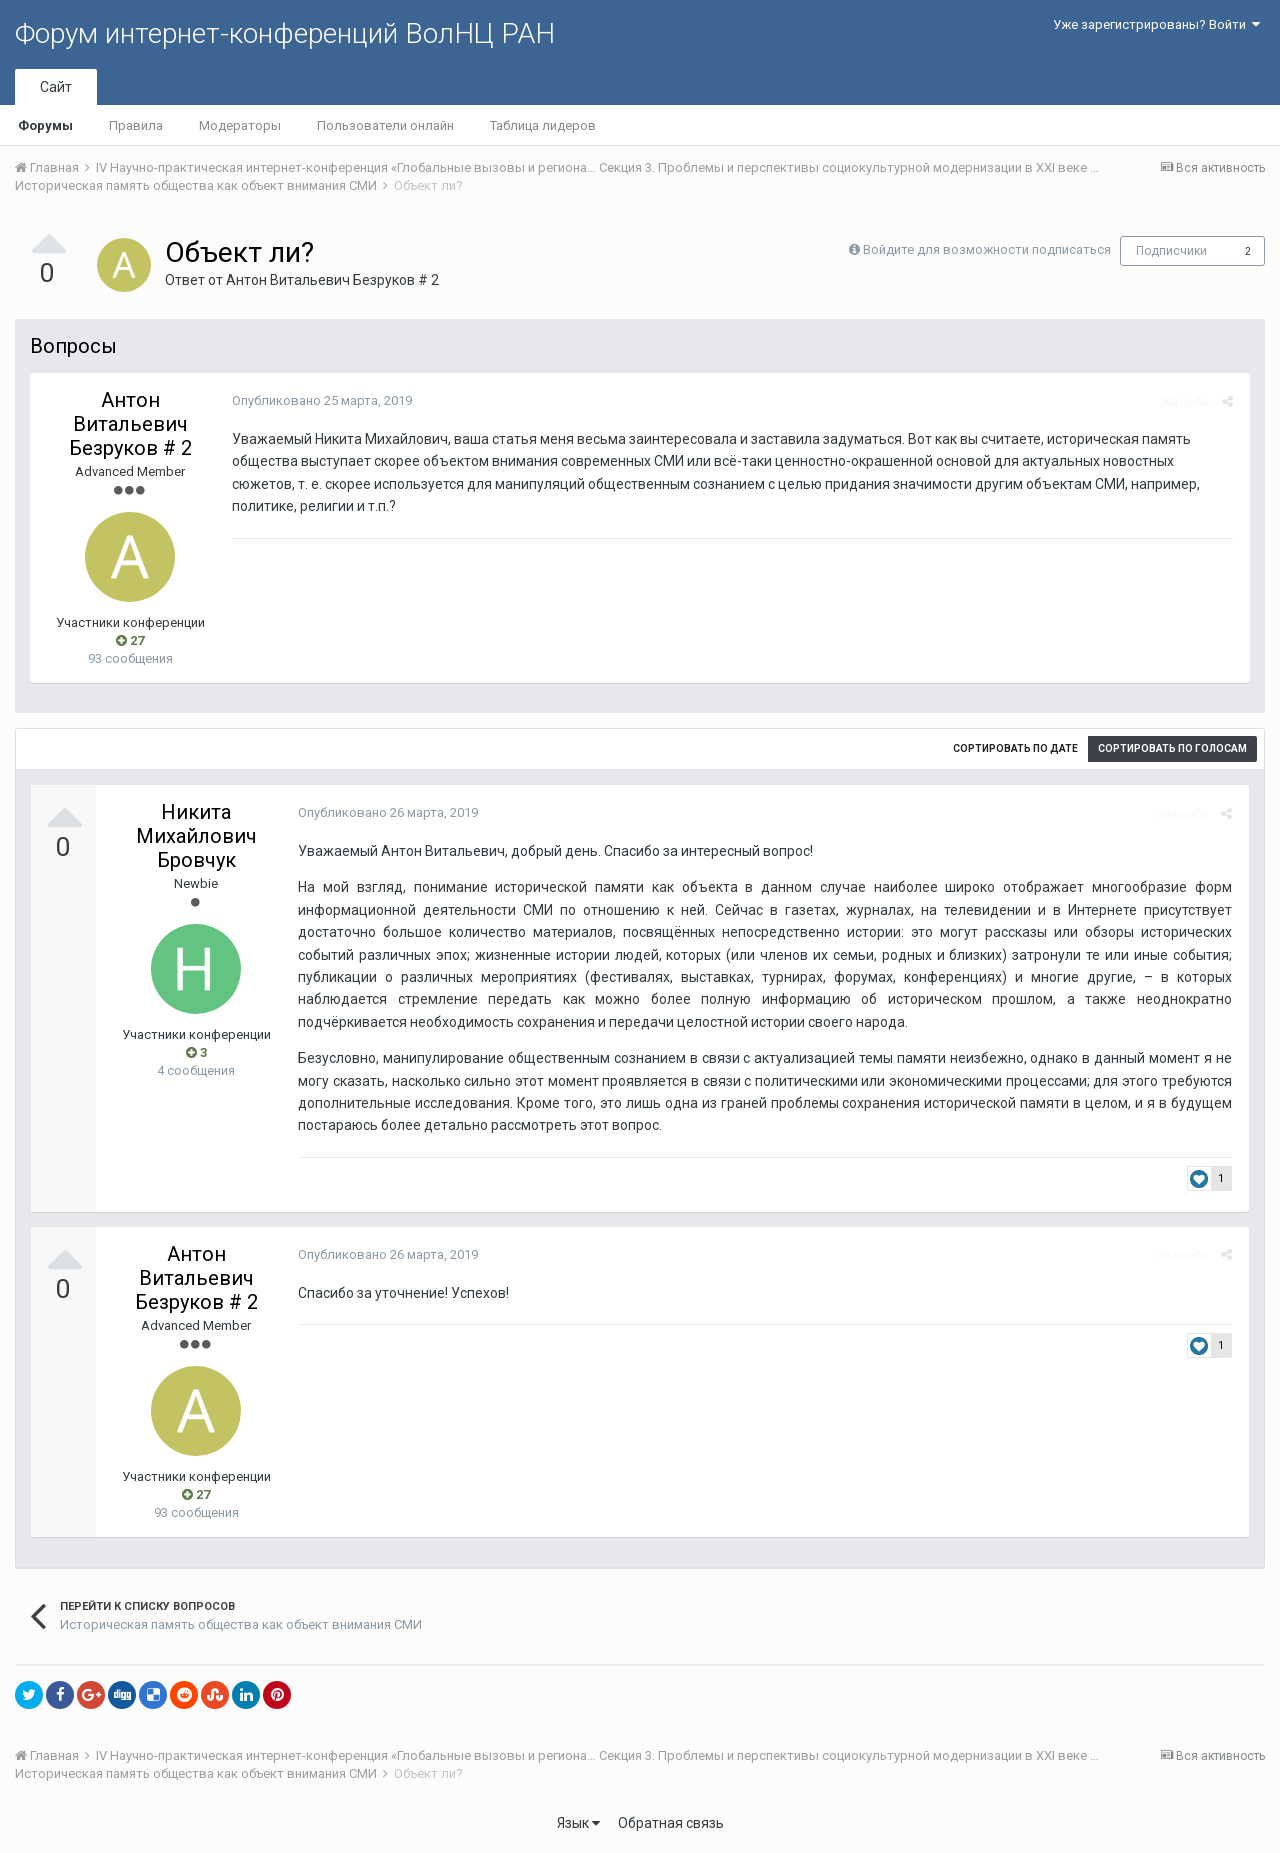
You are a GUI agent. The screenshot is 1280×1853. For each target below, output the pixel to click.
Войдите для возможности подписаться (987, 249)
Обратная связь (671, 1823)
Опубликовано (320, 400)
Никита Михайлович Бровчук (196, 836)
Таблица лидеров (543, 125)
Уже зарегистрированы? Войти (1156, 24)
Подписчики (1171, 251)
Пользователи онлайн (385, 125)
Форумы (45, 125)
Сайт (56, 87)
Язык (578, 1823)
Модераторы (240, 125)
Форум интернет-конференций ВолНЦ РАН (285, 33)
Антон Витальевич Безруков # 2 (332, 280)
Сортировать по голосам (1172, 748)
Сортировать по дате (1015, 748)
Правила (136, 125)
